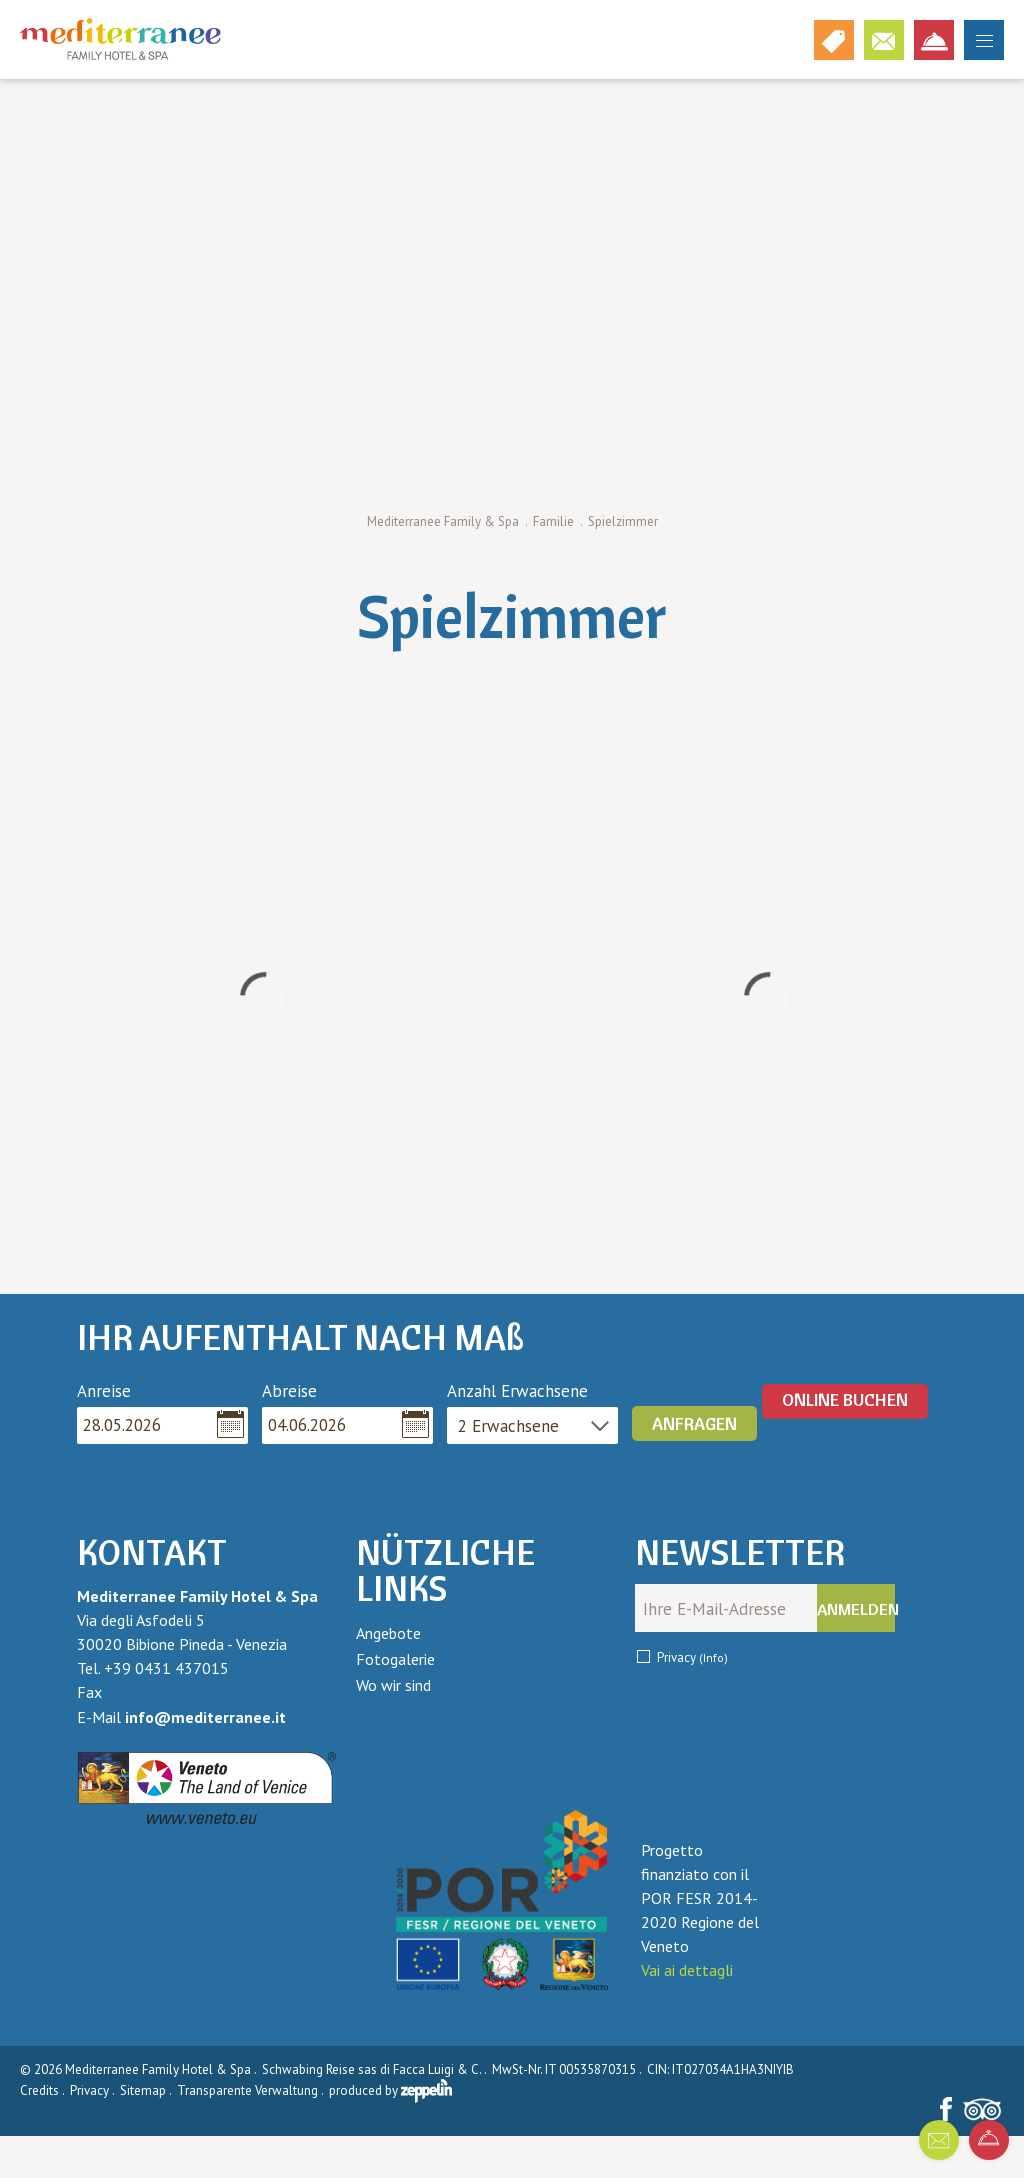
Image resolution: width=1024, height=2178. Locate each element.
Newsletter (740, 1553)
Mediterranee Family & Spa (443, 521)
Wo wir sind (393, 1685)
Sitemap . (147, 2090)
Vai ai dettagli (687, 1970)
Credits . (43, 2090)
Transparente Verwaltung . (251, 2090)
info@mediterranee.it (205, 1717)
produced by (390, 2090)
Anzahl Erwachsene (517, 1391)
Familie (553, 521)
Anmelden (856, 1609)
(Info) (713, 1657)
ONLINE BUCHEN (845, 1399)
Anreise (104, 1391)
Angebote (388, 1633)
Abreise (289, 1391)
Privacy (692, 1657)
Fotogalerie (395, 1659)
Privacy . (93, 2090)
